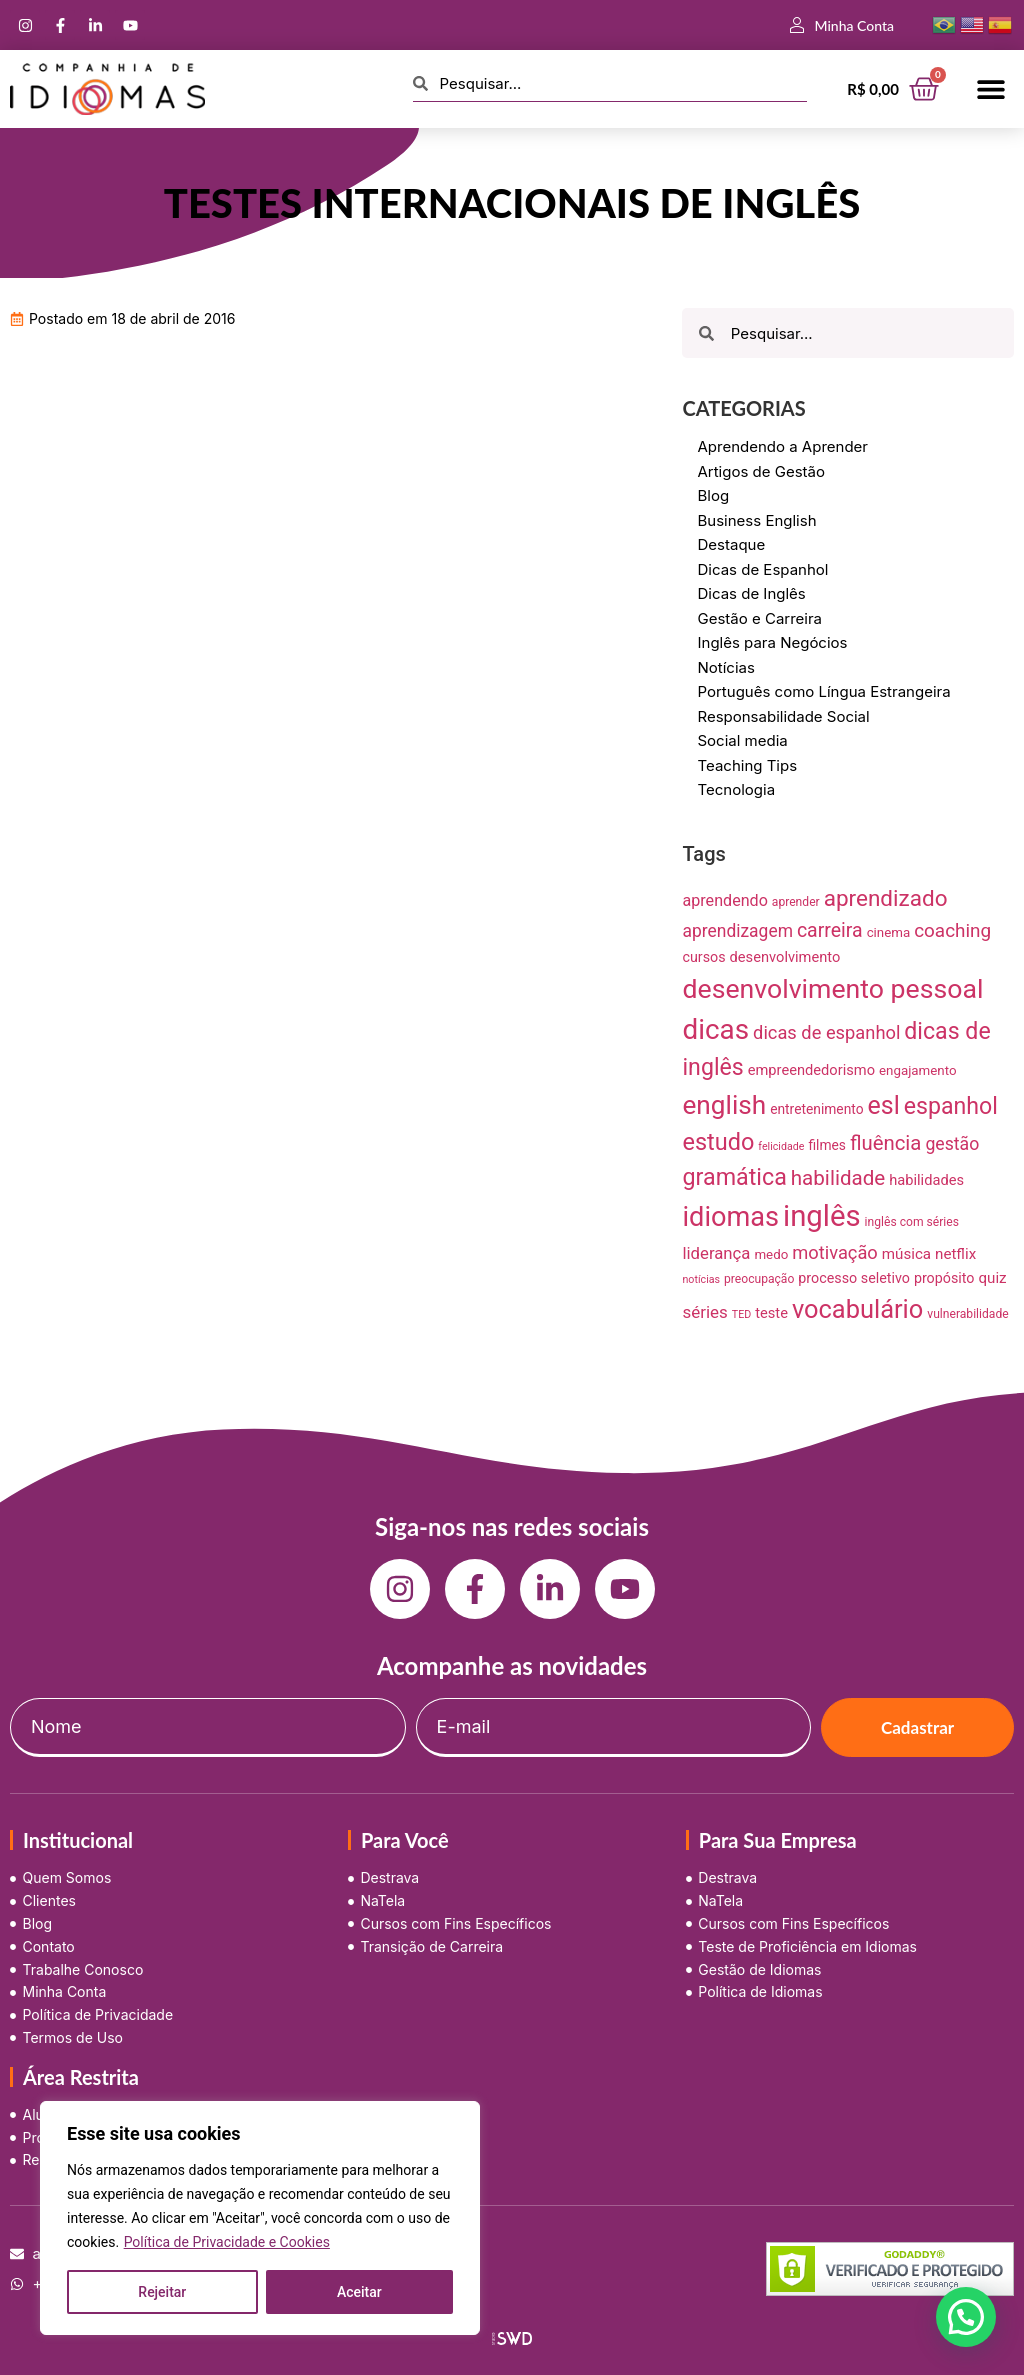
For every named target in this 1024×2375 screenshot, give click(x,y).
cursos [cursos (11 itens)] (703, 957)
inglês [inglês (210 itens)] (822, 1216)
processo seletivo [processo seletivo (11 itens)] (854, 1278)
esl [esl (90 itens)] (884, 1105)
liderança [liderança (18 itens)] (716, 1253)
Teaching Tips (747, 765)
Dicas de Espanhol (762, 569)
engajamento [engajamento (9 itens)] (918, 1070)
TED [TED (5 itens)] (741, 1314)
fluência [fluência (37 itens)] (886, 1143)
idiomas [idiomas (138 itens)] (730, 1217)
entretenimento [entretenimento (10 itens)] (816, 1109)
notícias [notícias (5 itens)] (701, 1279)
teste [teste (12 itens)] (771, 1313)
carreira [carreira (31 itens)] (830, 930)
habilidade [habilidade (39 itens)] (838, 1178)
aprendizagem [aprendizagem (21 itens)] (737, 931)
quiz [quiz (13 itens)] (992, 1278)
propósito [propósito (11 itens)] (944, 1278)
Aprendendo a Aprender (782, 446)
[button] (991, 89)
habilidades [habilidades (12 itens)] (926, 1180)
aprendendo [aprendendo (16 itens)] (724, 900)
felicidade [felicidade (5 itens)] (781, 1146)
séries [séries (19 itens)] (704, 1312)
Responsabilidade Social (783, 716)
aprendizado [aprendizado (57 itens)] (886, 898)
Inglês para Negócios (772, 642)
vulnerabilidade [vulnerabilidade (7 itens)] (967, 1314)
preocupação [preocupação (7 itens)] (759, 1279)
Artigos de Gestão (761, 471)
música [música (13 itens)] (906, 1254)
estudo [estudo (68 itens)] (718, 1142)
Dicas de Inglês (751, 593)
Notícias (725, 667)
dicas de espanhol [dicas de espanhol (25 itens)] (826, 1032)
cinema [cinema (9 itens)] (889, 932)
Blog (713, 495)
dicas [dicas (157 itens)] (715, 1029)
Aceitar (359, 2292)
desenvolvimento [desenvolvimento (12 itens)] (785, 957)
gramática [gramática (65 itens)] (734, 1177)
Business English (756, 520)
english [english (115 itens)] (724, 1105)
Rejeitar (162, 2292)
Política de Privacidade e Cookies (227, 2242)
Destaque (731, 544)
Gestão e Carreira (759, 618)
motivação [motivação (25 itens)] (835, 1252)
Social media (742, 740)
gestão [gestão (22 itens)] (952, 1144)
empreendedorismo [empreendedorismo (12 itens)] (811, 1070)
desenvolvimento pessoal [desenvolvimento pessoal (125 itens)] (832, 989)
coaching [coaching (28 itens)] (952, 930)
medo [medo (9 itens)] (771, 1254)
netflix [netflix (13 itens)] (955, 1254)
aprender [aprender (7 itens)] (796, 902)
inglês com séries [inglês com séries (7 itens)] (912, 1222)
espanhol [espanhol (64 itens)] (951, 1106)
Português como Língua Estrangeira (823, 691)
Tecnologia (736, 789)
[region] (260, 2218)
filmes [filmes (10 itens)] (827, 1145)
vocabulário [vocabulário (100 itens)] (857, 1309)
